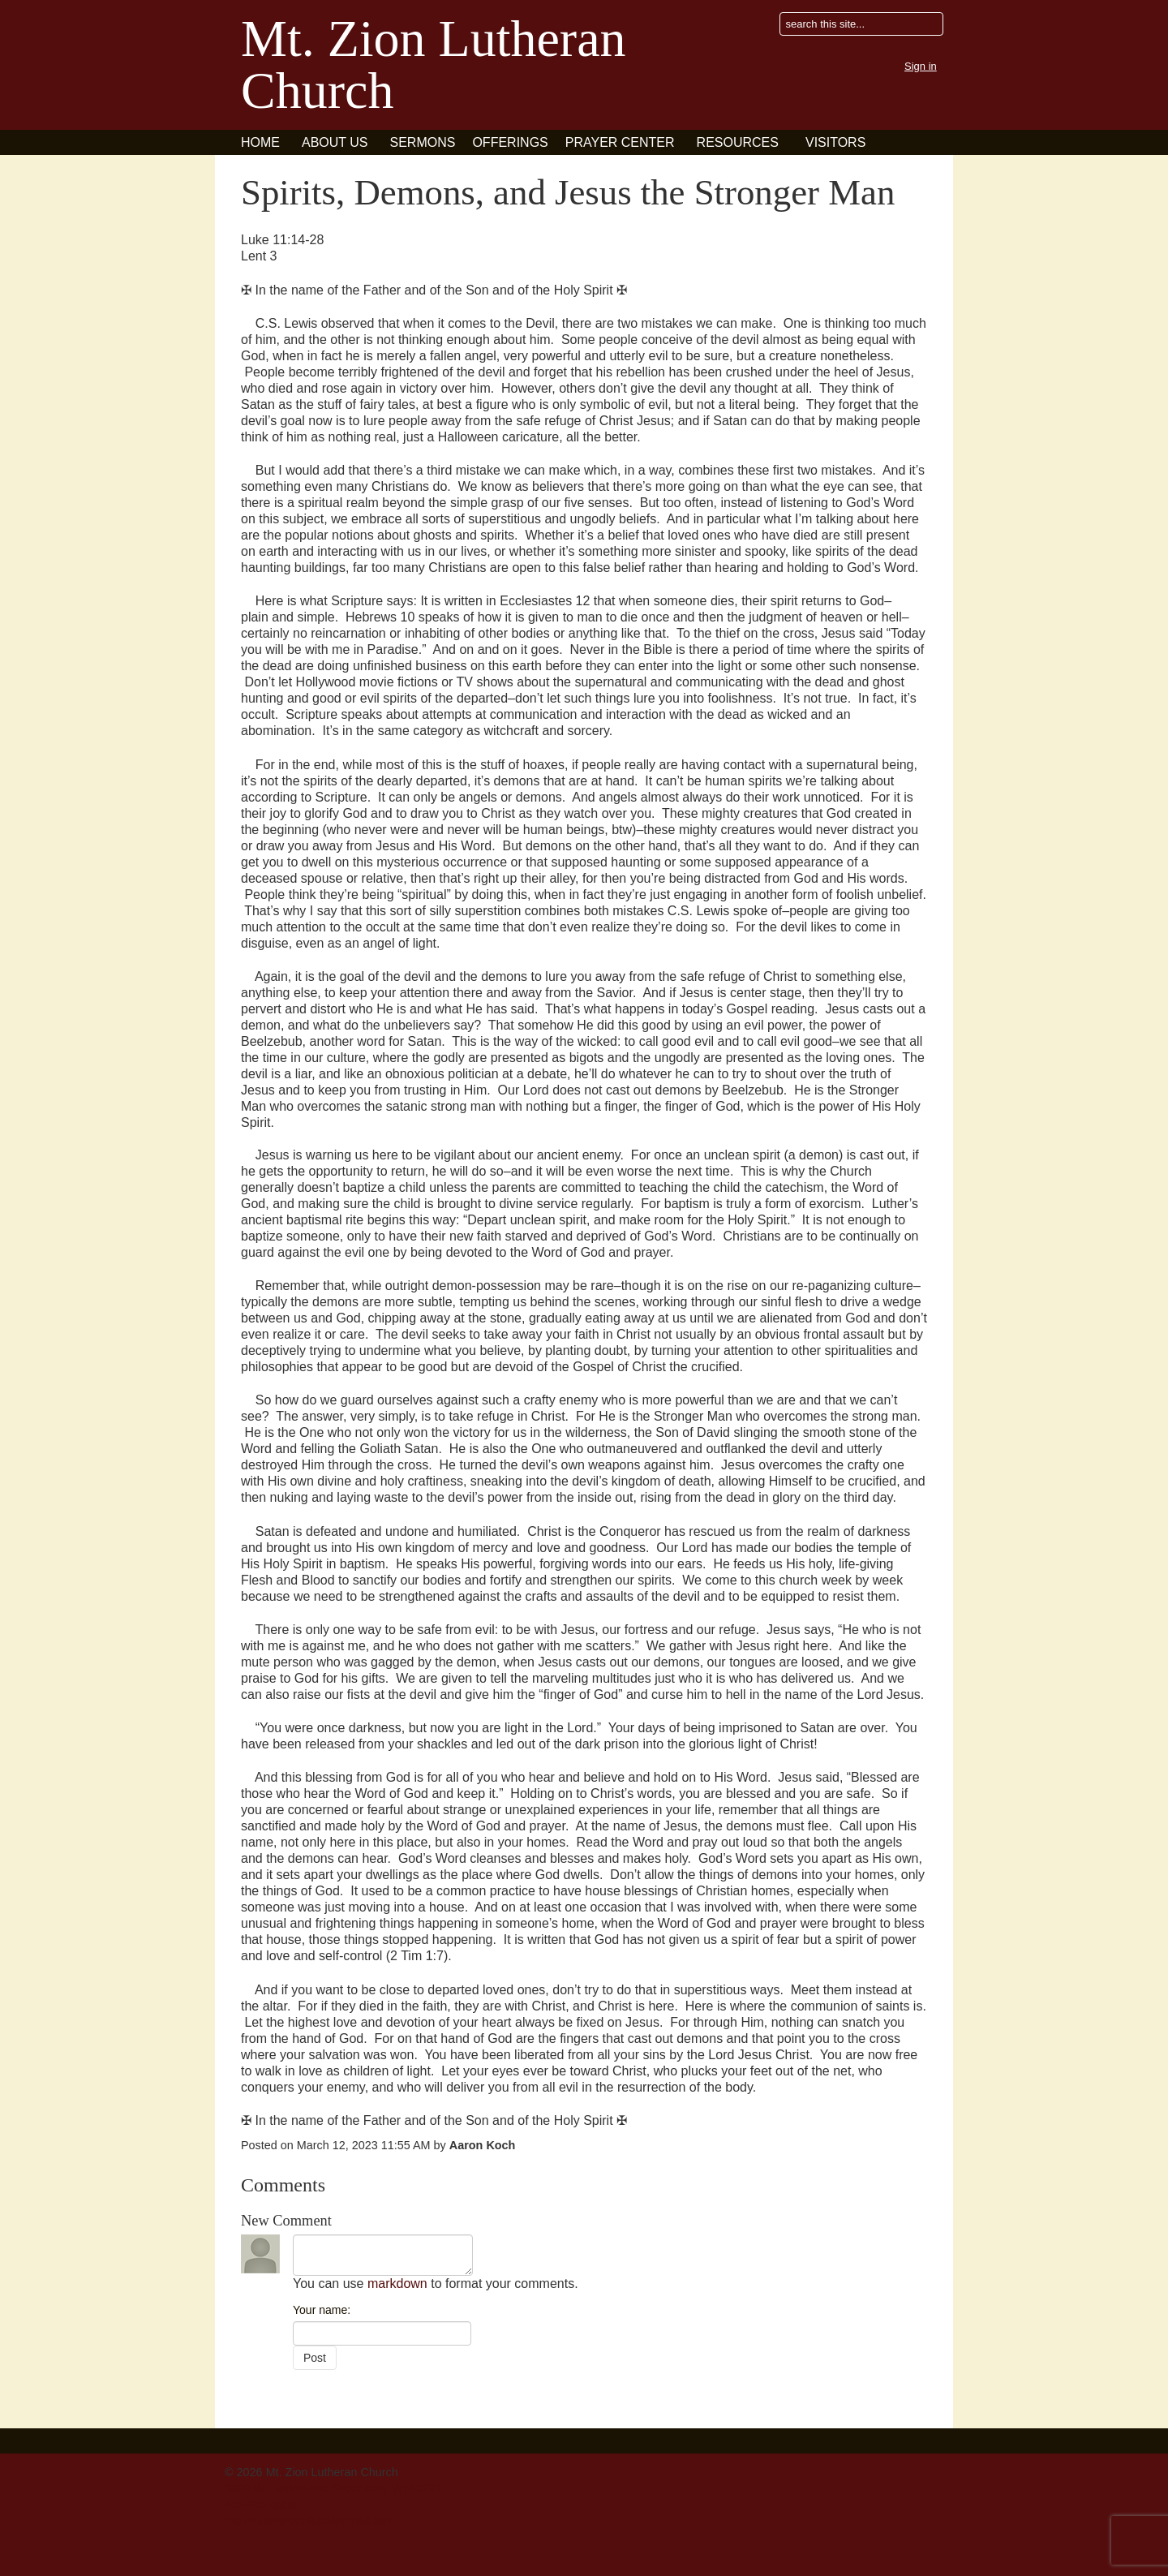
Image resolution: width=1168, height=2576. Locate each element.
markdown (397, 2283)
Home (260, 142)
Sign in (920, 66)
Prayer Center (620, 142)
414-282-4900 (261, 2504)
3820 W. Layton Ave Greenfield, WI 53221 (333, 2488)
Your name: (321, 2309)
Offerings (510, 142)
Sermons (423, 142)
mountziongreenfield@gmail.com (310, 2520)
